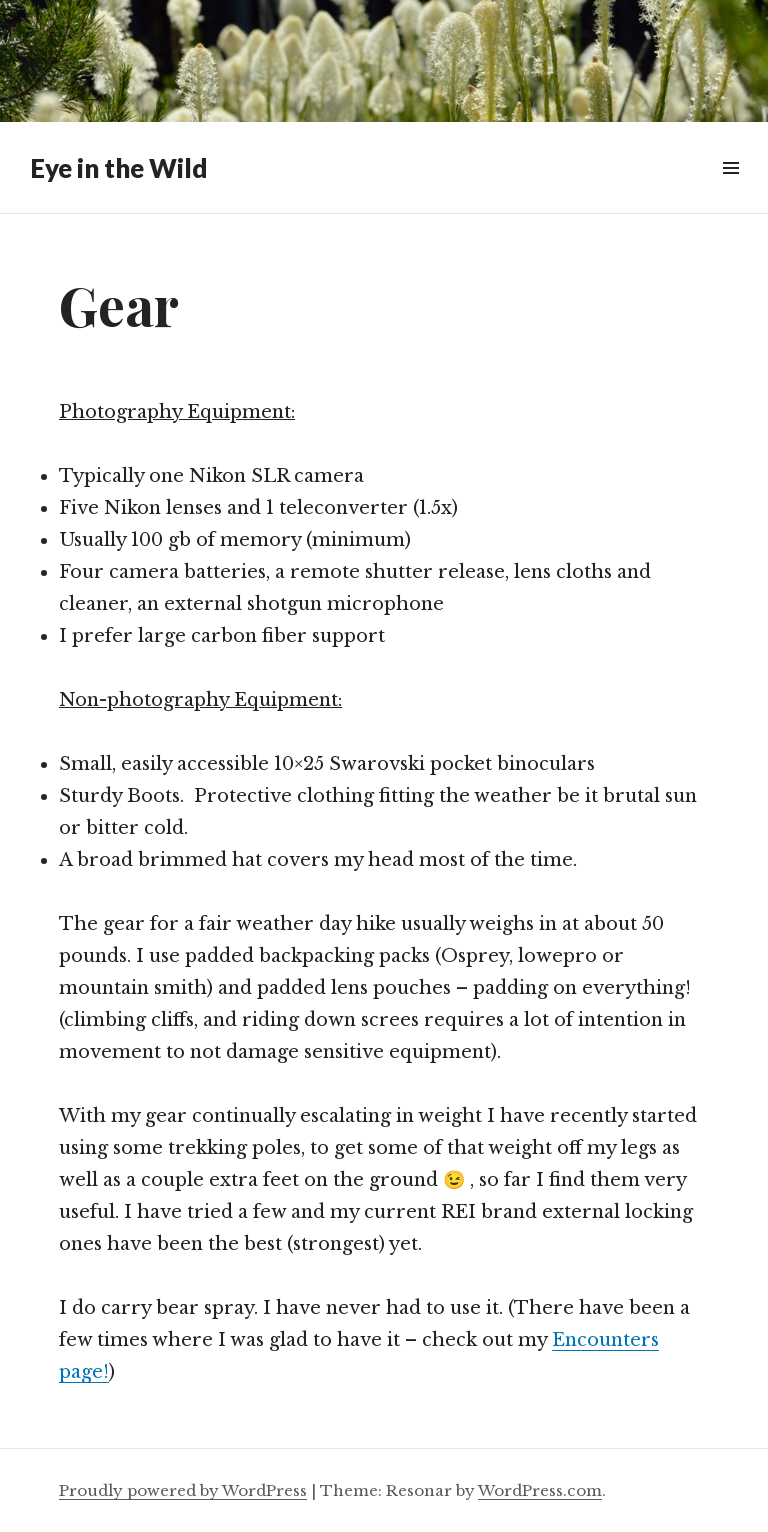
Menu (730, 190)
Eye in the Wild (119, 168)
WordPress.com (540, 1490)
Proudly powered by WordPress (183, 1490)
